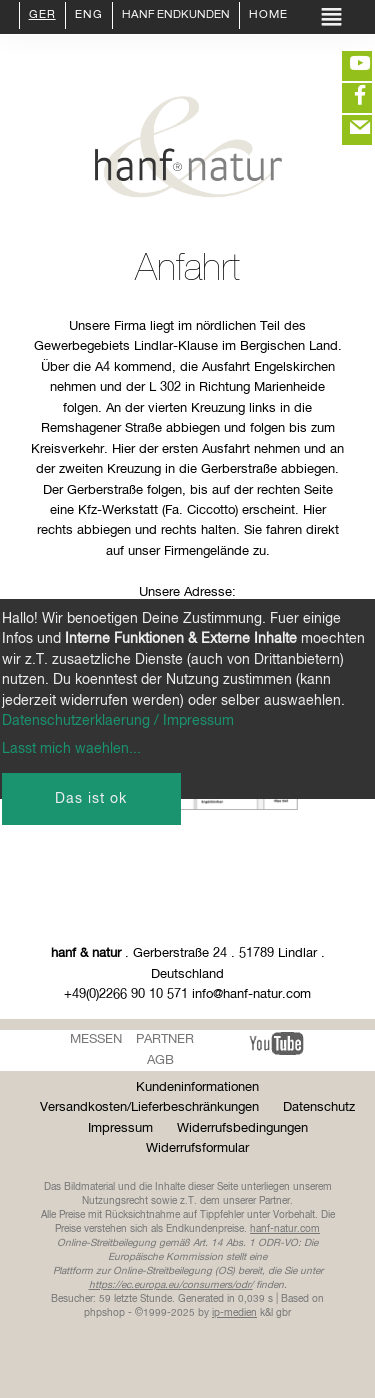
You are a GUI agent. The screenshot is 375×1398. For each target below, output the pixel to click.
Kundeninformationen (197, 1087)
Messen (96, 1039)
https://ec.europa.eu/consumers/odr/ (171, 1285)
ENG (89, 16)
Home (268, 16)
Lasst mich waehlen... (71, 749)
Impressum (120, 1128)
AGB (160, 1060)
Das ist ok (91, 799)
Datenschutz (319, 1107)
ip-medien (234, 1313)
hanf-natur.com (285, 1229)
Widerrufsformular (197, 1148)
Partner (165, 1039)
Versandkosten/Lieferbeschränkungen (149, 1107)
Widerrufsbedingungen (242, 1128)
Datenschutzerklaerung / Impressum (118, 721)
